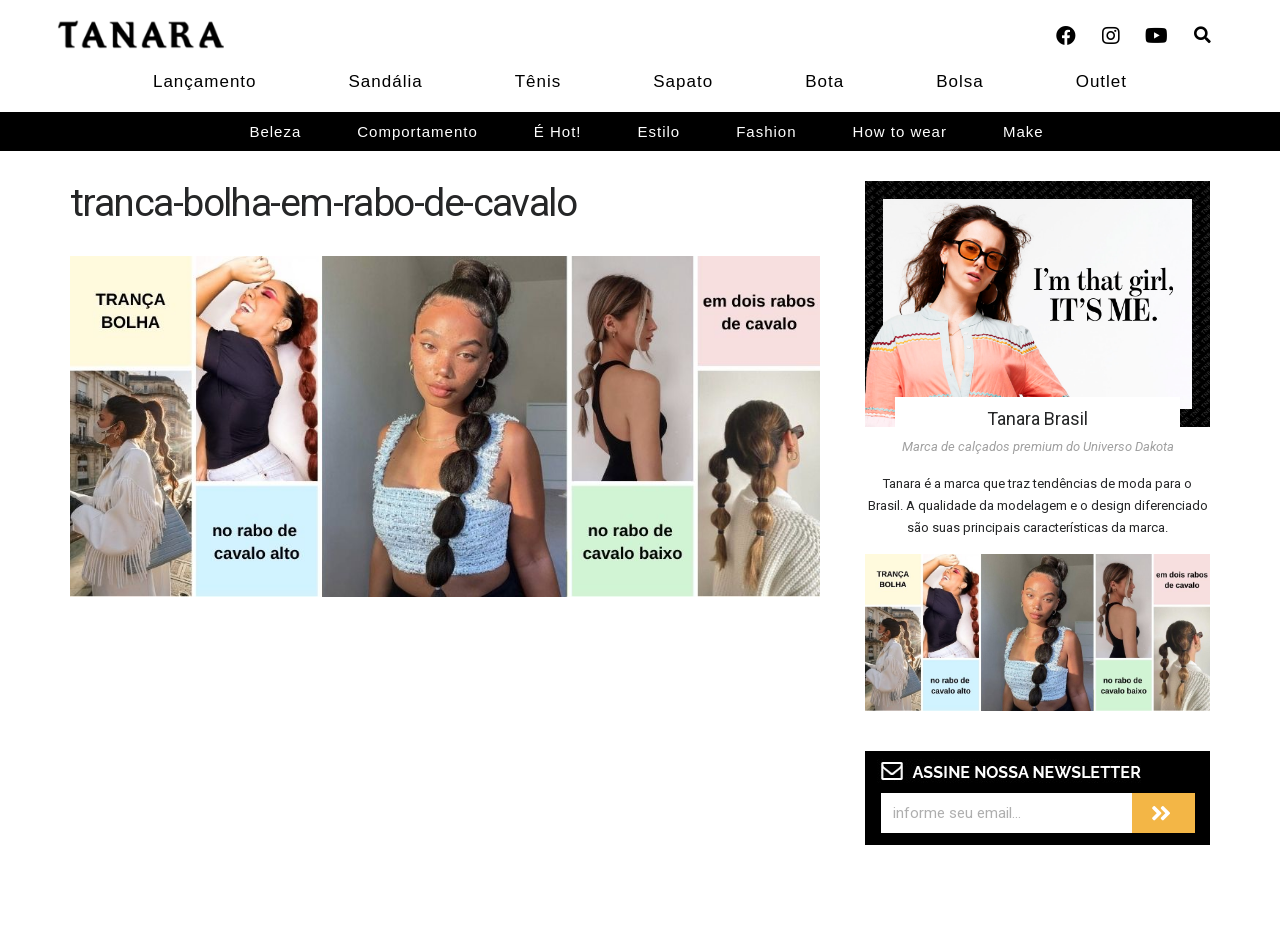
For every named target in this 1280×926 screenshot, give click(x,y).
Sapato (683, 81)
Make (1023, 131)
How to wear (900, 131)
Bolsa (960, 81)
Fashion (766, 131)
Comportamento (417, 131)
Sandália (386, 81)
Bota (824, 81)
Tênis (538, 81)
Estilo (659, 131)
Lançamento (205, 81)
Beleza (275, 131)
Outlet (1101, 81)
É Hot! (558, 131)
